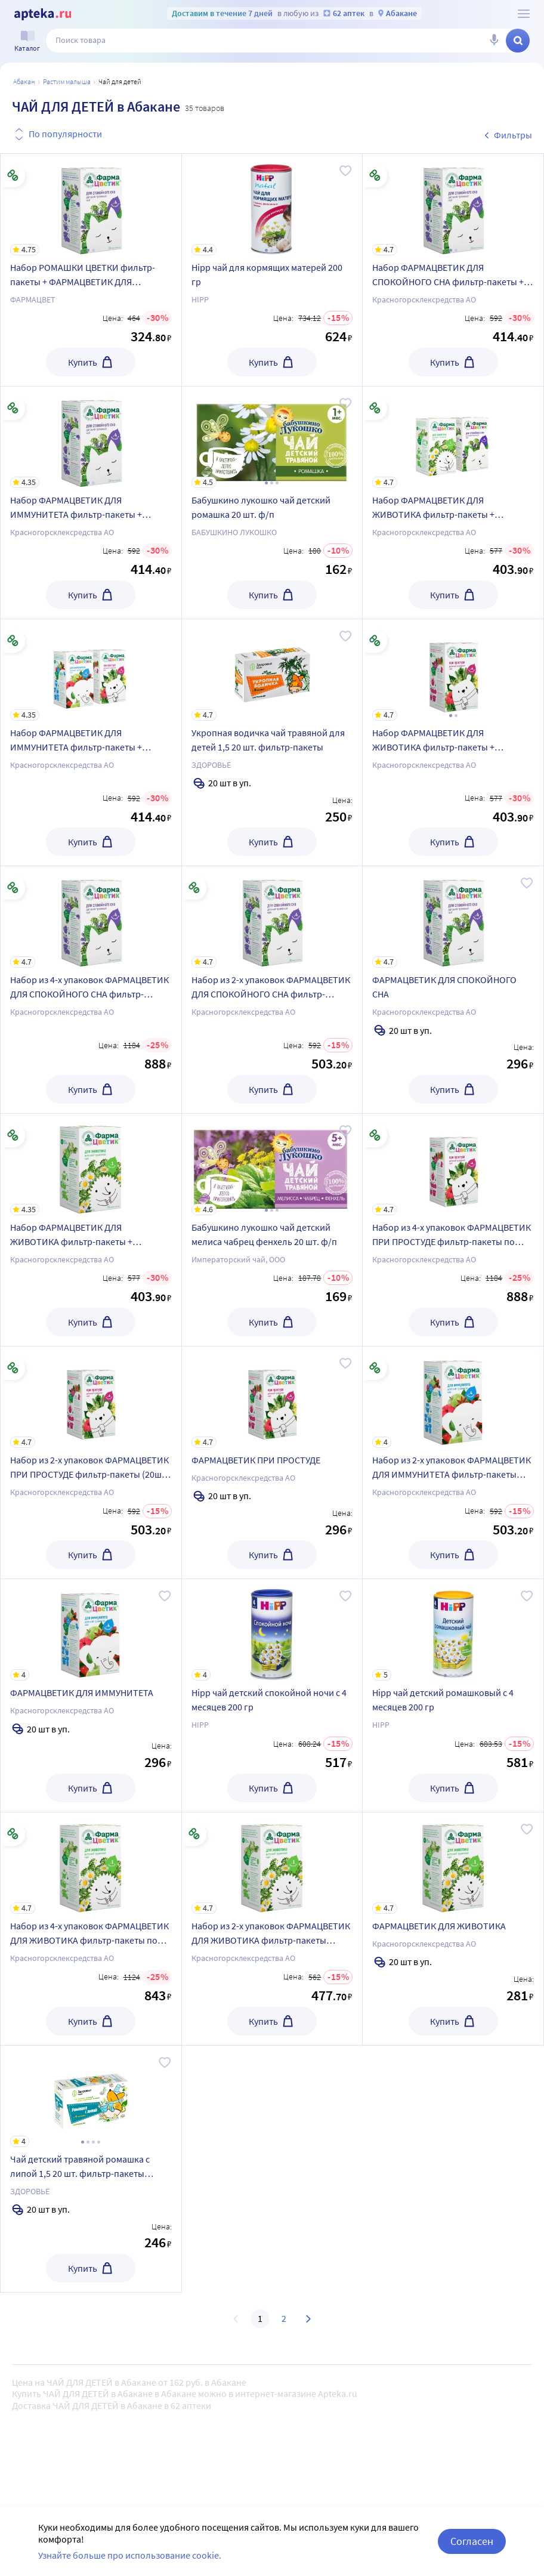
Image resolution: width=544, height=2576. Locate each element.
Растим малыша (67, 81)
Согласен (471, 2550)
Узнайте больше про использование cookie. (129, 2564)
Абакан (24, 81)
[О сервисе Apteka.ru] (524, 14)
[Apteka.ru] (42, 14)
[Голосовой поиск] (493, 40)
